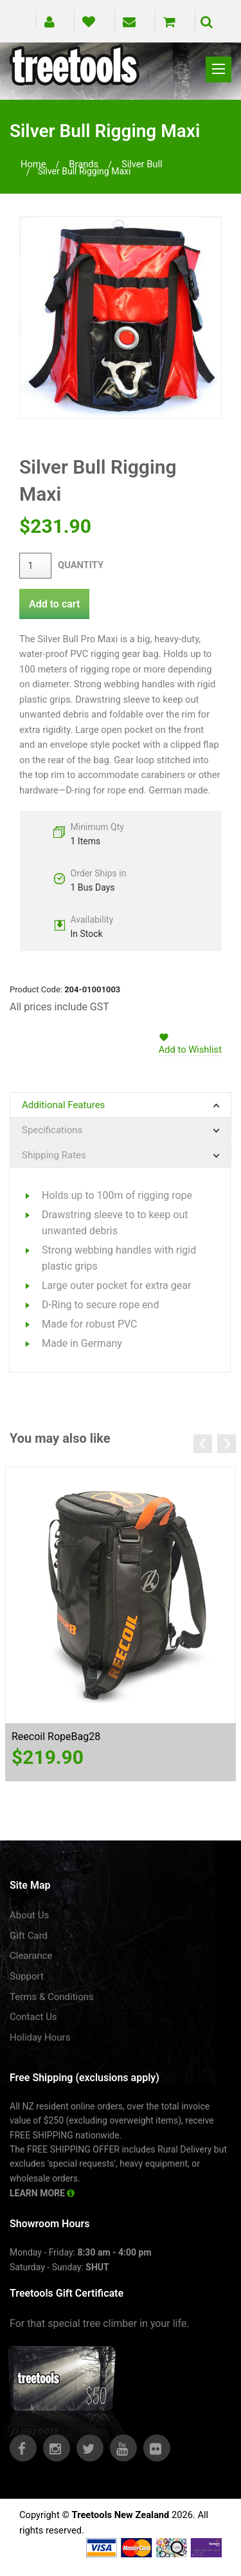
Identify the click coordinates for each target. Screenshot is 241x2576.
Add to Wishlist (190, 1049)
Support (27, 1976)
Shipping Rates (54, 1155)
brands (83, 164)
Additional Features (63, 1105)
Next (226, 1443)
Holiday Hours (40, 2037)
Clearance (31, 1955)
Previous (202, 1443)
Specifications (52, 1130)
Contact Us (33, 2017)
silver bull (142, 164)
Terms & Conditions (52, 1997)
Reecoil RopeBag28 (56, 1736)
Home (33, 164)
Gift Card (29, 1935)
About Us (29, 1915)
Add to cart (54, 604)
